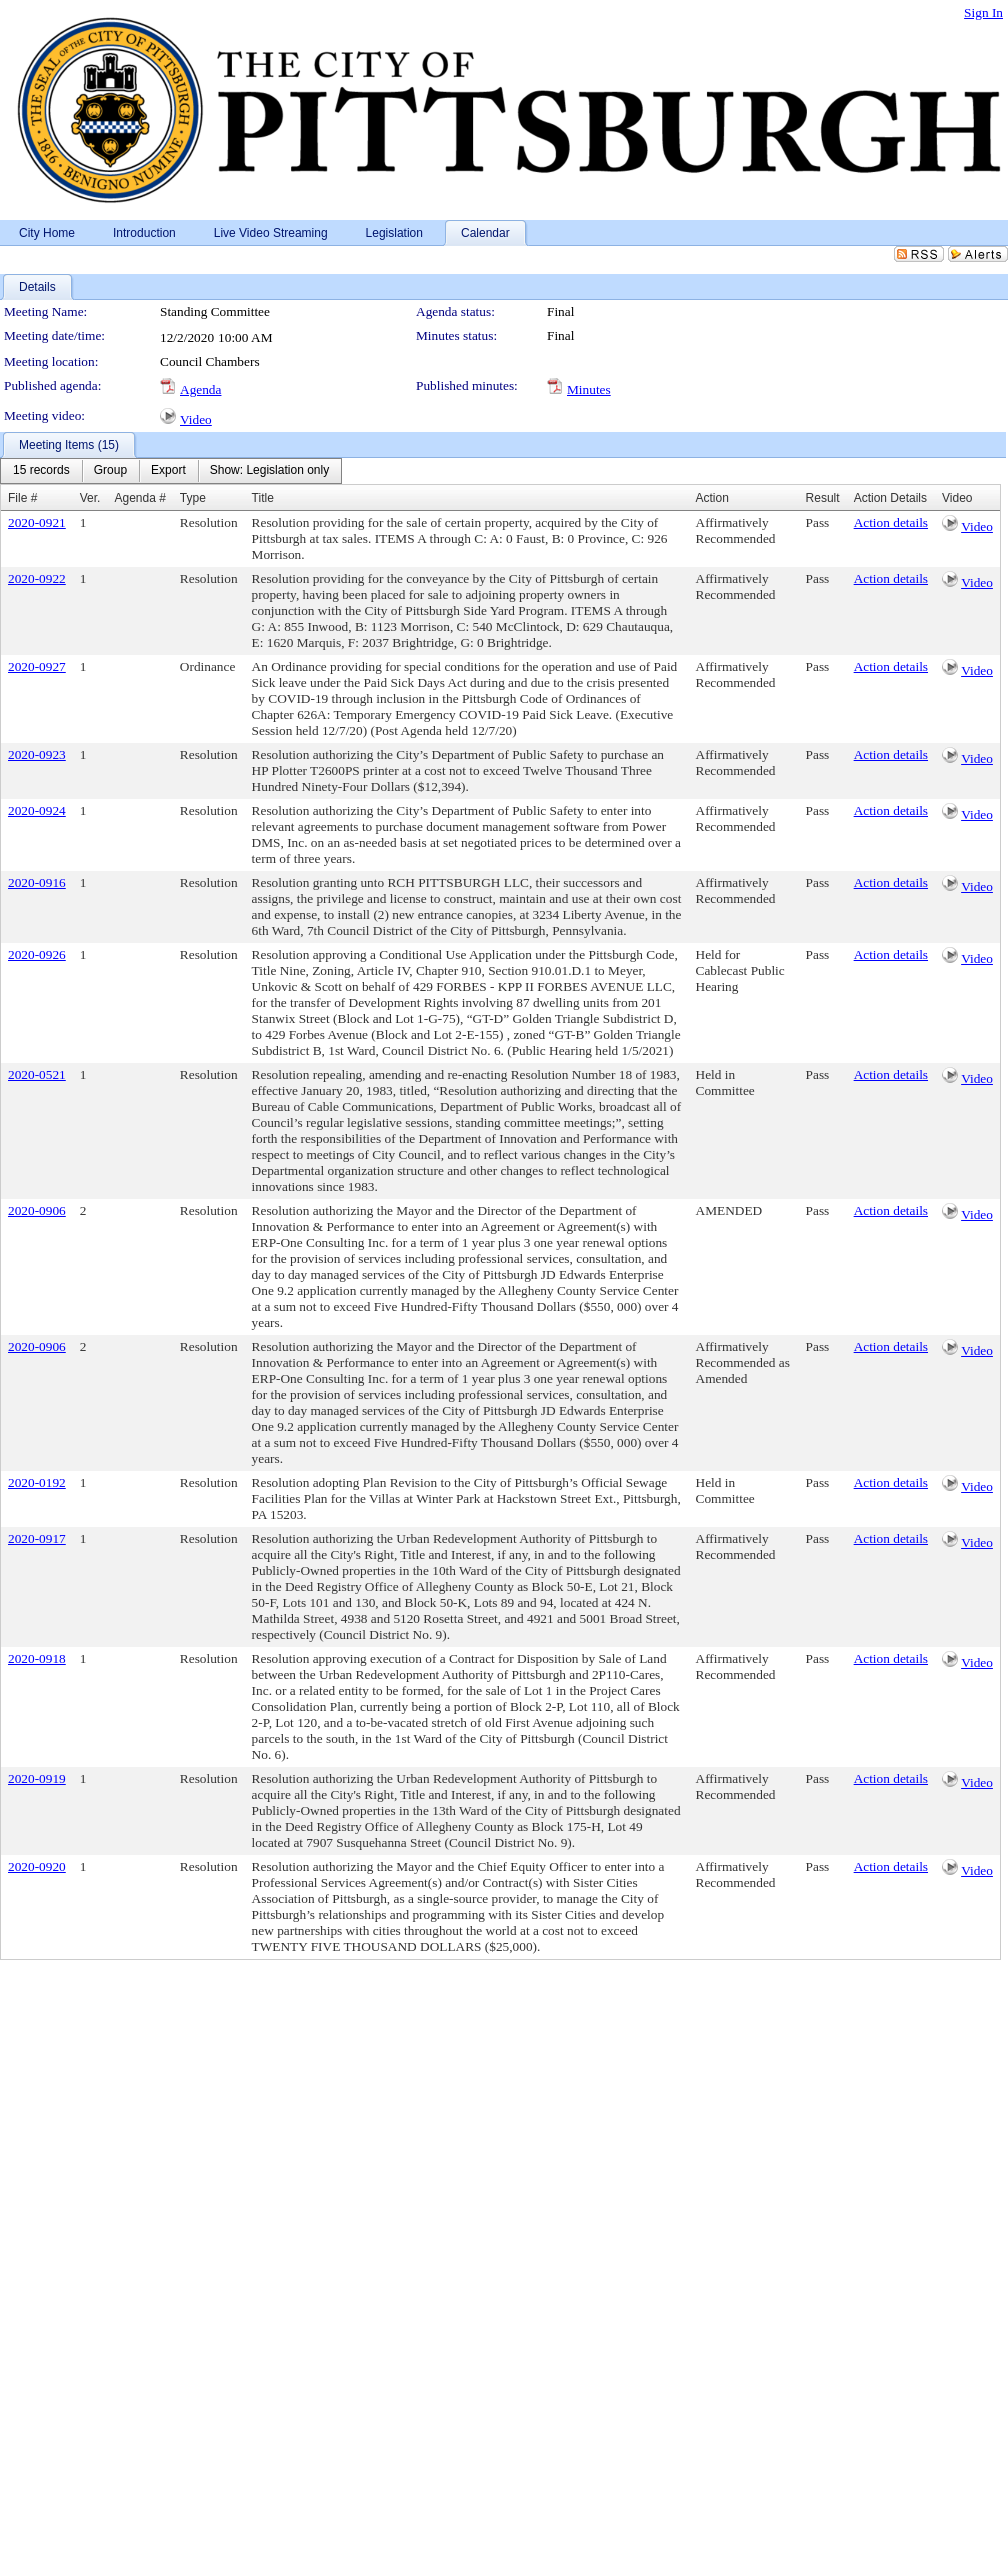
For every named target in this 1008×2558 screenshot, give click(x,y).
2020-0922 (37, 578)
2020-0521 (37, 1074)
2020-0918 (37, 1658)
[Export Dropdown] (168, 471)
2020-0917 (37, 1538)
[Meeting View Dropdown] (269, 471)
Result (823, 498)
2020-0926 (37, 954)
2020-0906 (37, 1210)
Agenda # (139, 498)
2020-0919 (37, 1778)
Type (193, 498)
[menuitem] (41, 471)
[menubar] (171, 471)
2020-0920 (37, 1866)
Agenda (200, 389)
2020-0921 (37, 522)
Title (263, 498)
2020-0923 (37, 754)
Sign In (983, 12)
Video (196, 419)
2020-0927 (37, 666)
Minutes (589, 389)
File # (22, 498)
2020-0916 (37, 882)
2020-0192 (37, 1482)
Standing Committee (215, 311)
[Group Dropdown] (110, 471)
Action (712, 498)
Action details (891, 522)
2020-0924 (37, 810)
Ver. (90, 498)
